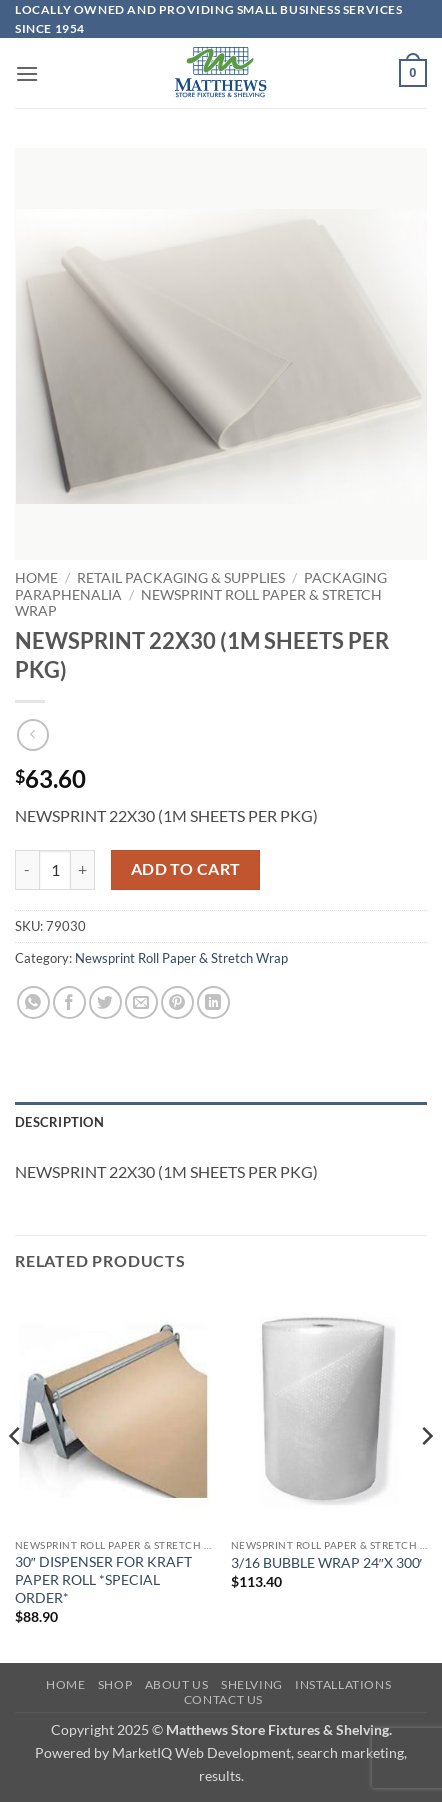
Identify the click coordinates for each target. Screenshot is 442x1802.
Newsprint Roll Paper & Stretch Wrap (181, 958)
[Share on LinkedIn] (213, 1002)
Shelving (252, 1684)
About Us (177, 1684)
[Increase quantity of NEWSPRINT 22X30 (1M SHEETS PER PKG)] (83, 870)
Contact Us (223, 1699)
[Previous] (16, 1476)
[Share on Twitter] (105, 1002)
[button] (27, 73)
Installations (343, 1684)
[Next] (426, 1476)
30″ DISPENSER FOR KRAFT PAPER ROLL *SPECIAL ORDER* (103, 1579)
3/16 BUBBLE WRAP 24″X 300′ (326, 1563)
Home (36, 578)
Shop (115, 1684)
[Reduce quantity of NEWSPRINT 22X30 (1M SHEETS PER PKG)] (27, 870)
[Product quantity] (55, 870)
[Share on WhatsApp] (33, 1002)
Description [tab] (59, 1122)
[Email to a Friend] (141, 1002)
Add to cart (186, 869)
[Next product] (32, 734)
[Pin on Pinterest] (177, 1002)
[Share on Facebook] (69, 1002)
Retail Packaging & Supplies (181, 578)
